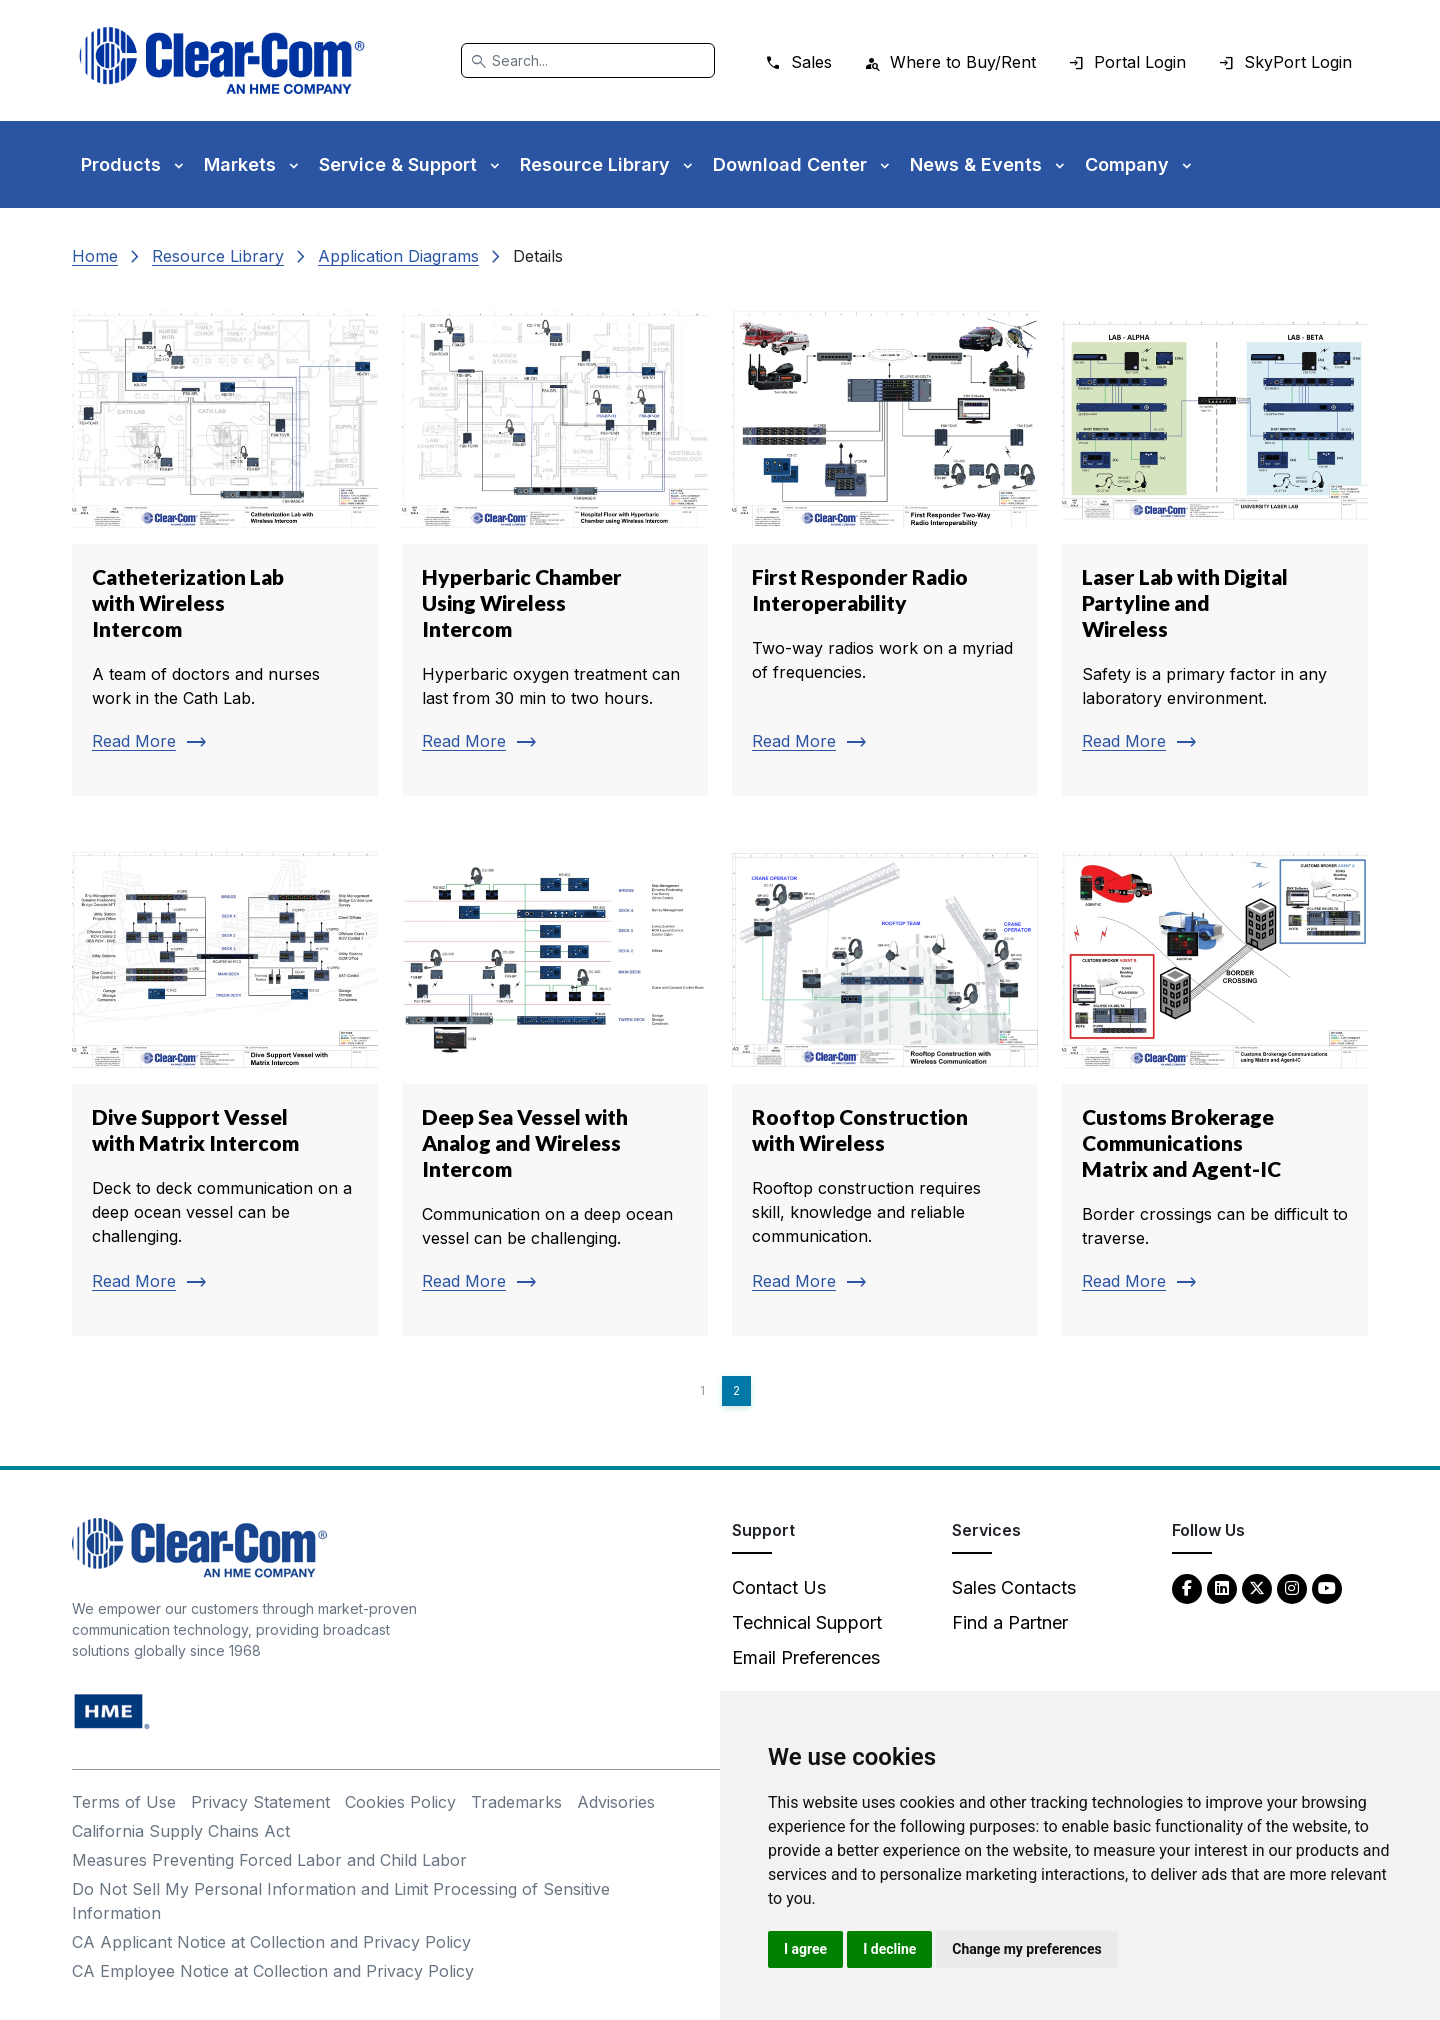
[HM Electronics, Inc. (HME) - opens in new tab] (112, 1710)
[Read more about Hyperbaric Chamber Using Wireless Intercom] (555, 546)
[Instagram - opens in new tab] (1292, 1587)
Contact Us (779, 1587)
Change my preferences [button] (1026, 1949)
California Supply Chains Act (181, 1831)
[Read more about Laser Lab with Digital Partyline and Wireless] (1215, 546)
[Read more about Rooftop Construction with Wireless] (885, 1086)
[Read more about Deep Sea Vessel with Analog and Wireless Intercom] (555, 1086)
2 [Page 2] (736, 1390)
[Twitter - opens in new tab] (1257, 1587)
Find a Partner (1010, 1622)
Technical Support (807, 1622)
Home (95, 256)
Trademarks (516, 1802)
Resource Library (218, 256)
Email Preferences (806, 1657)
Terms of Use (124, 1802)
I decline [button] (889, 1949)
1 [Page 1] (702, 1390)
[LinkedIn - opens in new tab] (1222, 1587)
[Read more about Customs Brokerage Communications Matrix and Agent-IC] (1215, 1086)
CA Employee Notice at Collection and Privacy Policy (273, 1971)
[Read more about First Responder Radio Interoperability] (885, 546)
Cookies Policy (400, 1802)
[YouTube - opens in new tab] (1327, 1587)
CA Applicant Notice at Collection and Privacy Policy (271, 1942)
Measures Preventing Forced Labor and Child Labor (269, 1860)
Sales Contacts (1014, 1587)
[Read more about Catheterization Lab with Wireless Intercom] (225, 546)
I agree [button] (805, 1949)
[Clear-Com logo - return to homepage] (222, 60)
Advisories (616, 1802)
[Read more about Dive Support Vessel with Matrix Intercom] (225, 1086)
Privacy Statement (260, 1802)
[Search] (588, 60)
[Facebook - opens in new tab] (1187, 1587)
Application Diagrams (398, 256)
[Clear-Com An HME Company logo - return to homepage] (199, 1546)
